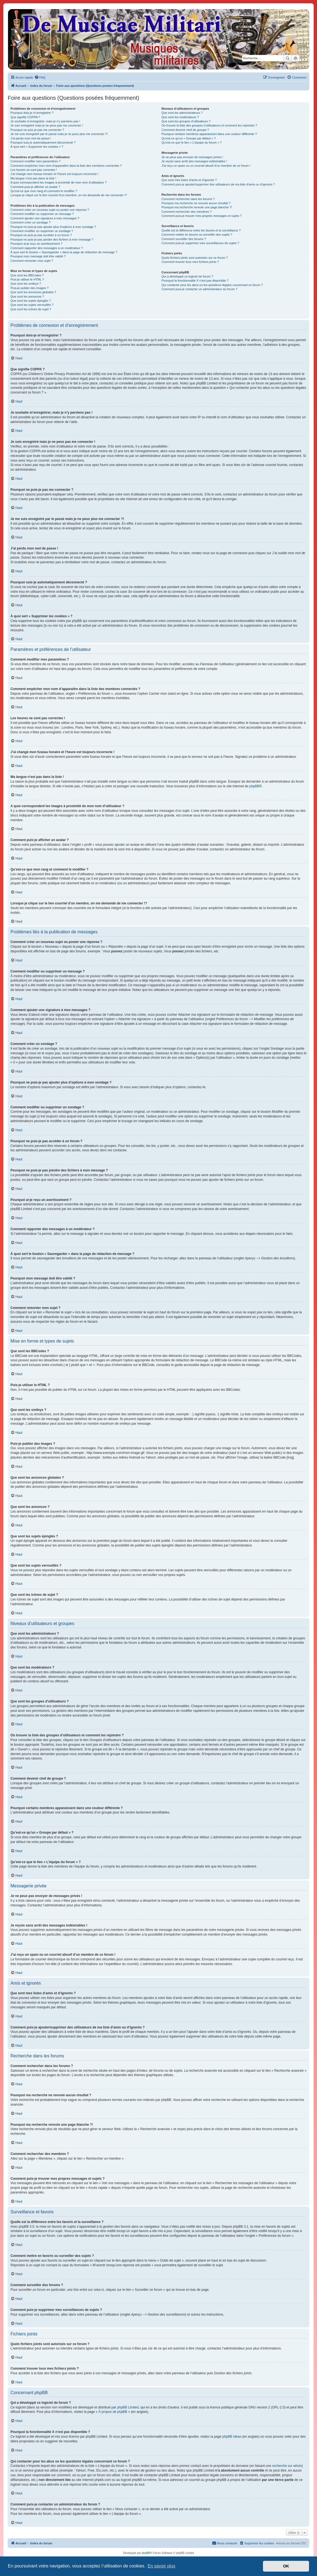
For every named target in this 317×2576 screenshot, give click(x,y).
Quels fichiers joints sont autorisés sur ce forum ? (195, 257)
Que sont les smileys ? (25, 283)
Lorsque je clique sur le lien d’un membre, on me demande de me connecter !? (68, 195)
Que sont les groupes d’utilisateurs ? (186, 121)
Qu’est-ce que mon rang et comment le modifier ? (43, 191)
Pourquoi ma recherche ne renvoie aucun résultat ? (196, 203)
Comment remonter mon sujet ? (31, 260)
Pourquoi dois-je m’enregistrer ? (31, 112)
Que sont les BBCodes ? (27, 275)
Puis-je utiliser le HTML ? (27, 279)
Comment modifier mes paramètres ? (35, 161)
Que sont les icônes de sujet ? (30, 309)
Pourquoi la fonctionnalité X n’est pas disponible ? (195, 280)
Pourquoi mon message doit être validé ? (38, 256)
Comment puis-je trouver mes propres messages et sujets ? (202, 215)
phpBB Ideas (231, 2436)
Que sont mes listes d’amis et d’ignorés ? (189, 180)
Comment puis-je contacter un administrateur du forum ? (199, 289)
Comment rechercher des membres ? (187, 211)
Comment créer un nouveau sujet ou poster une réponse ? (49, 209)
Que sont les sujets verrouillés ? (31, 304)
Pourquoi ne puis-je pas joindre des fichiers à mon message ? (51, 239)
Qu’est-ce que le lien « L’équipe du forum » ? (192, 142)
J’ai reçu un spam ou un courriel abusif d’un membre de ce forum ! (206, 165)
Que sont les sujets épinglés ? (30, 300)
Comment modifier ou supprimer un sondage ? (41, 231)
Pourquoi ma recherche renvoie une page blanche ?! (197, 207)
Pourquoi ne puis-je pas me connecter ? (37, 129)
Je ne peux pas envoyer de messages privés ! (192, 157)
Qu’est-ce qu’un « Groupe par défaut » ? (189, 138)
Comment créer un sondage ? (30, 222)
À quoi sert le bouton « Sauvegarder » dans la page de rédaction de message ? (63, 252)
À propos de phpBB (112, 2412)
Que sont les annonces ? (27, 296)
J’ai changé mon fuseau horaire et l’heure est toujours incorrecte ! (54, 174)
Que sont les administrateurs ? (182, 112)
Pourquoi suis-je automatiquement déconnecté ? (43, 142)
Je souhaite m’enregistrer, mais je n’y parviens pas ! (45, 121)
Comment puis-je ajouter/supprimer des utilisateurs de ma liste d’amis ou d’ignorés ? (218, 184)
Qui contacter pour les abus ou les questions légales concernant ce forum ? (212, 285)
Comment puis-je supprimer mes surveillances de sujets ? (200, 243)
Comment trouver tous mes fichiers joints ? (190, 261)
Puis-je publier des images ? (29, 288)
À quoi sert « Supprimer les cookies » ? (36, 146)
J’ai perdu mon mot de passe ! (30, 138)
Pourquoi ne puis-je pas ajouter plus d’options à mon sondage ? (53, 226)
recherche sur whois (287, 2466)
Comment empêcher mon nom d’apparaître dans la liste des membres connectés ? (66, 165)
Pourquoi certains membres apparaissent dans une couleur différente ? (209, 134)
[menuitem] (39, 77)
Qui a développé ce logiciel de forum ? (187, 276)
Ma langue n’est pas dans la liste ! (33, 178)
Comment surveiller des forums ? (184, 239)
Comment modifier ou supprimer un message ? (42, 213)
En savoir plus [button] (161, 2566)
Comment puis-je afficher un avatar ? (35, 186)
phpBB (254, 786)
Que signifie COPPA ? (25, 117)
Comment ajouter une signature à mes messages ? (44, 218)
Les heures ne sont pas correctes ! (33, 169)
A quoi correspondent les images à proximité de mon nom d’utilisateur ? (58, 182)
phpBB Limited (128, 2407)
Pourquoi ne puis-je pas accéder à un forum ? (41, 235)
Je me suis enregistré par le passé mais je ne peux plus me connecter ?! (59, 134)
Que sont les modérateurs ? (180, 117)
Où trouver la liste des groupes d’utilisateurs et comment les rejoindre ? (209, 125)
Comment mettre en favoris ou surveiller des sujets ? (197, 234)
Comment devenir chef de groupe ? (185, 129)
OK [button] (286, 2566)
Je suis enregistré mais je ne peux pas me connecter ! (46, 125)
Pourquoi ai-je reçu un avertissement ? (36, 243)
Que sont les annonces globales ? (33, 292)
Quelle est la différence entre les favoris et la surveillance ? (201, 230)
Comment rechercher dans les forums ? (188, 199)
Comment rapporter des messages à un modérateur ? (46, 248)
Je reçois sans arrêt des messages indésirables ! (194, 161)
